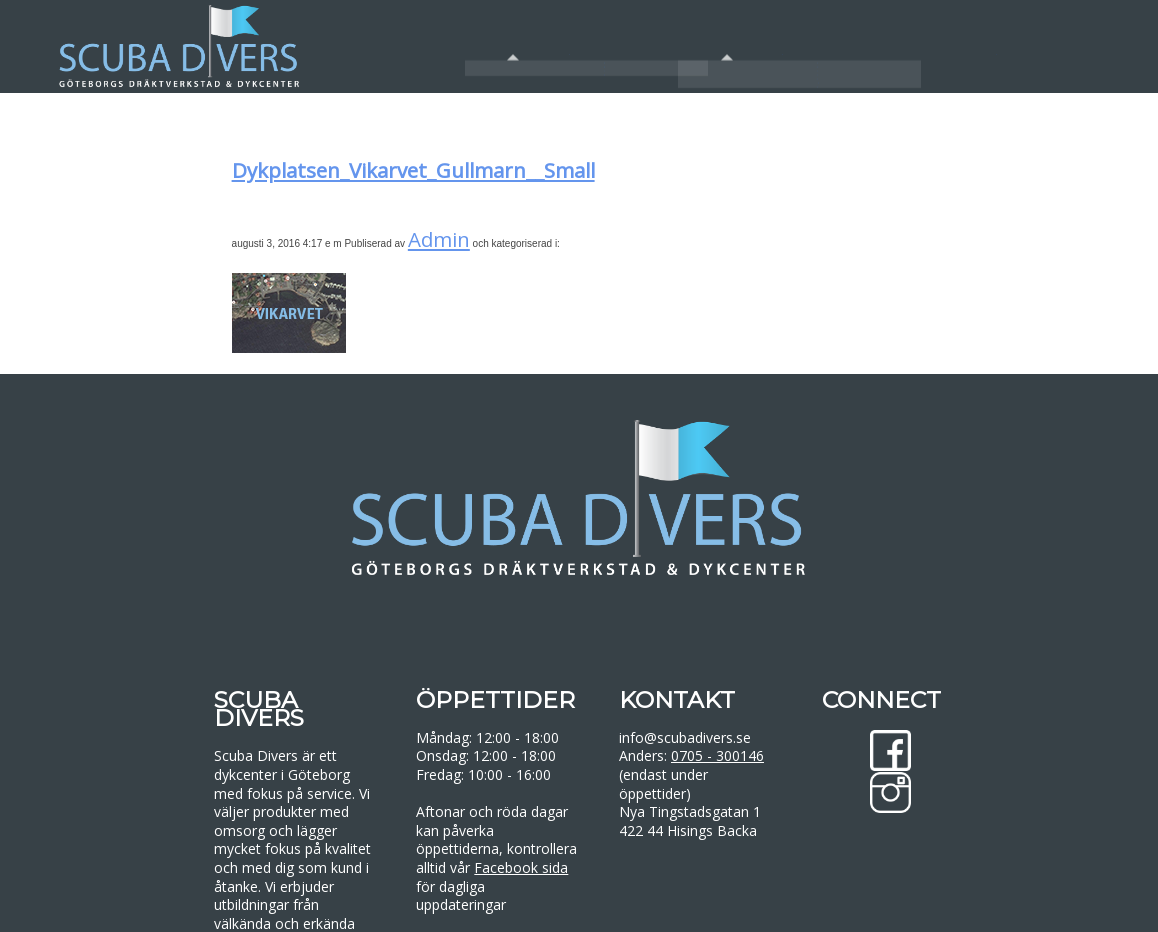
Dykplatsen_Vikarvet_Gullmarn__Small (413, 170)
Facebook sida (521, 868)
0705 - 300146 (717, 756)
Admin (439, 239)
